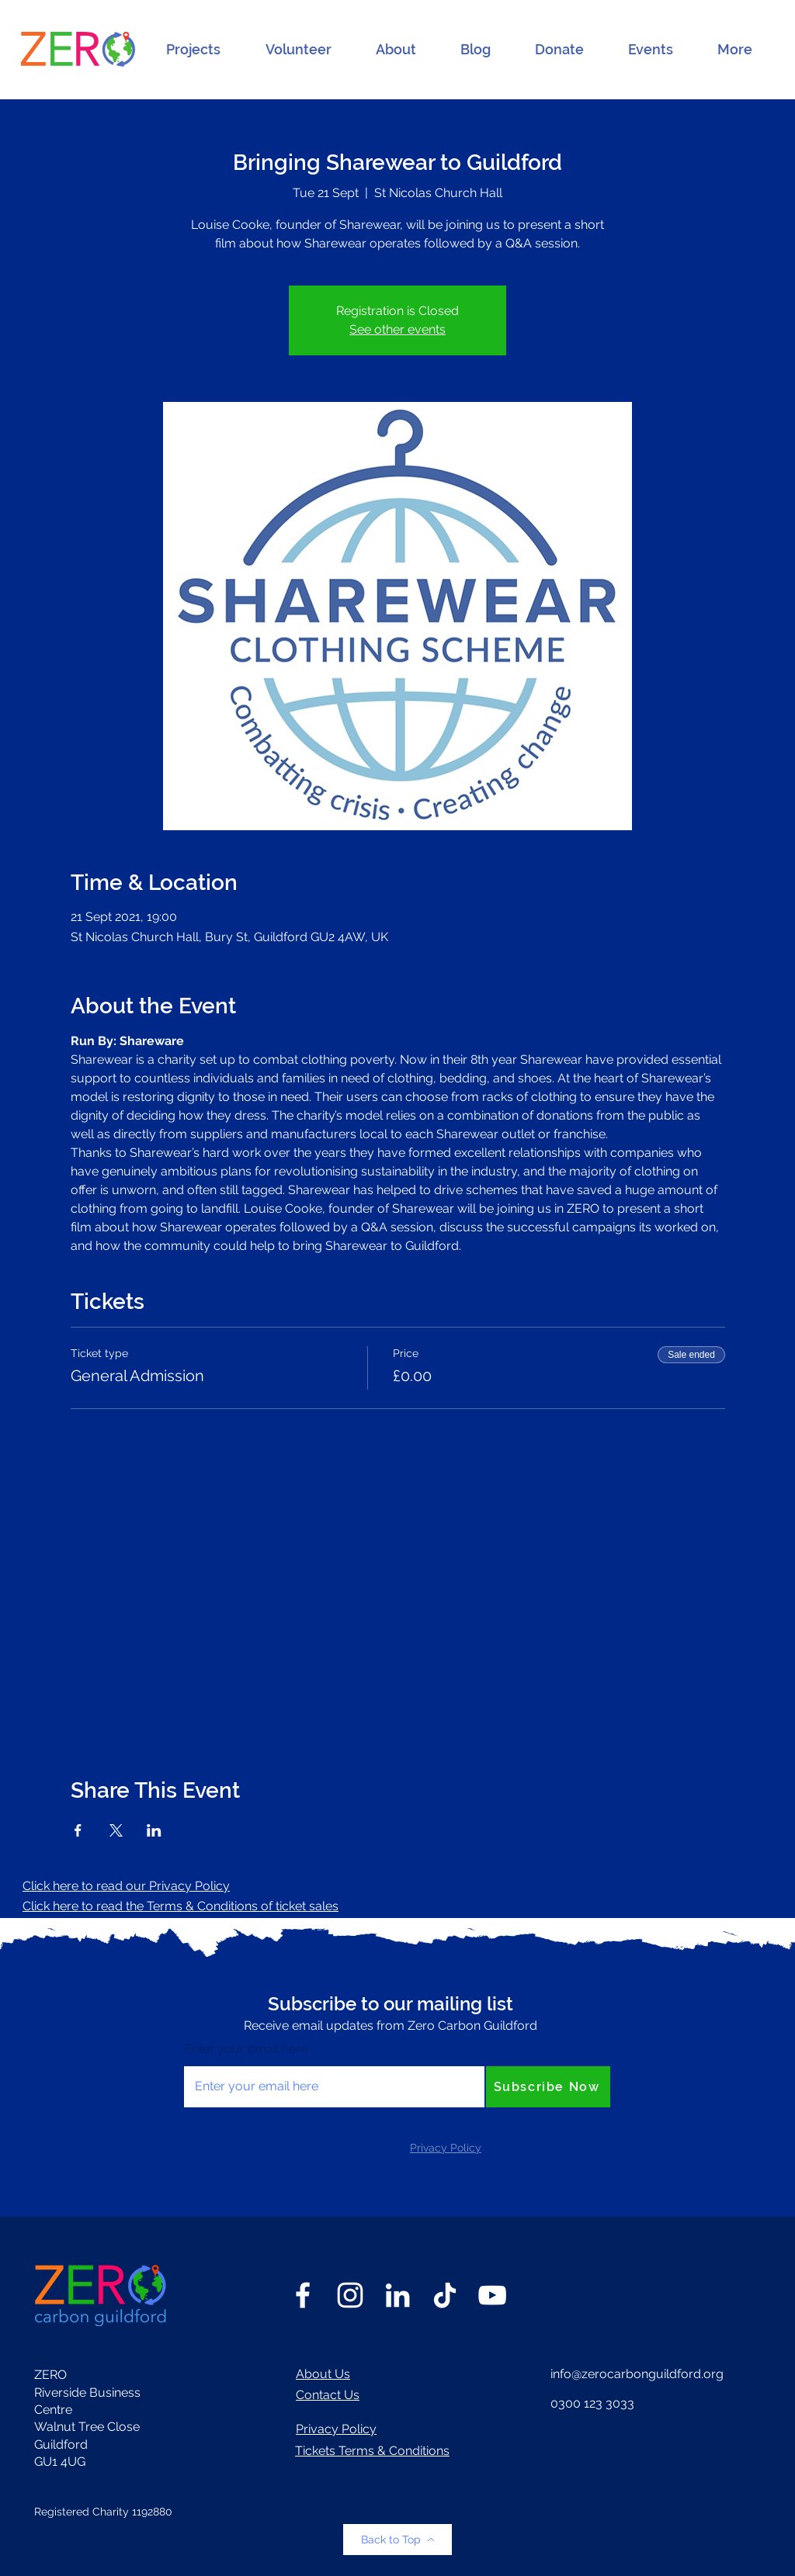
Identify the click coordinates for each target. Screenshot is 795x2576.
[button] (193, 49)
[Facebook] (303, 2295)
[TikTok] (445, 2295)
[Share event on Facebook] (78, 1830)
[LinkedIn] (397, 2295)
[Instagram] (350, 2295)
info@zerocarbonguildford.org (637, 2374)
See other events (397, 329)
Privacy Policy (336, 2429)
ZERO (50, 2374)
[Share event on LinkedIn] (154, 1830)
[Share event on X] (116, 1830)
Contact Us (327, 2394)
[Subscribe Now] (548, 2086)
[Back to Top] (397, 2539)
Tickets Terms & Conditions (372, 2450)
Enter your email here (245, 2049)
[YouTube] (492, 2295)
